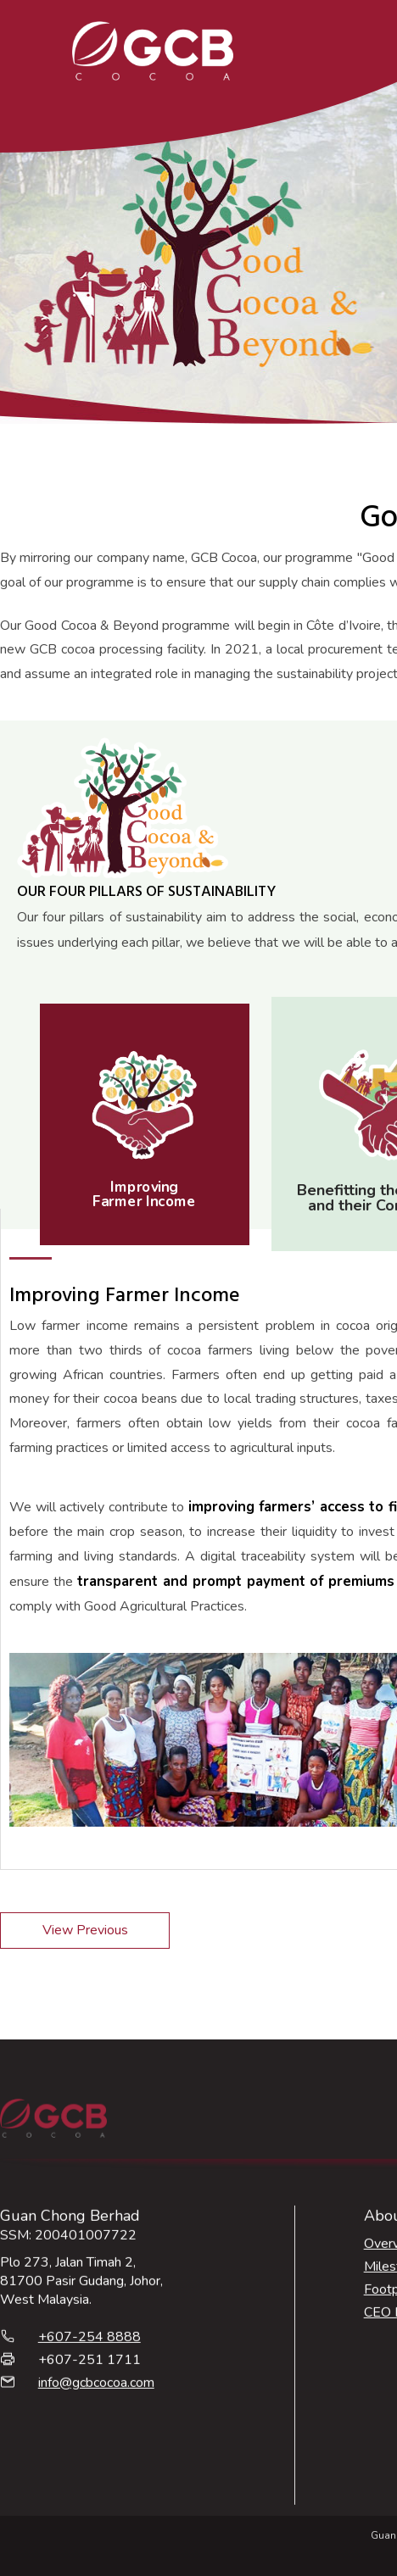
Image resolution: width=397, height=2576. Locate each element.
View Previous (85, 1930)
